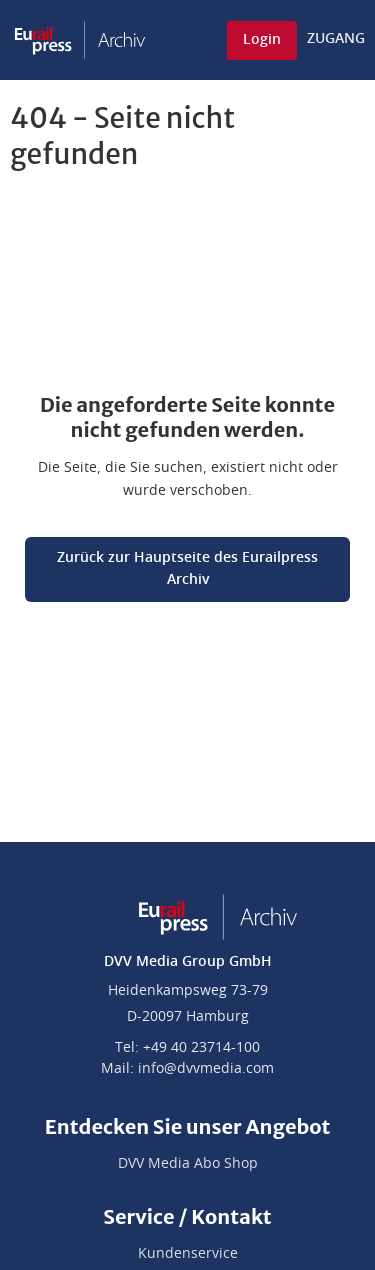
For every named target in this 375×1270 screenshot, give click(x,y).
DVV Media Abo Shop (188, 1164)
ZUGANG (336, 39)
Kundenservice (188, 1254)
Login (262, 40)
